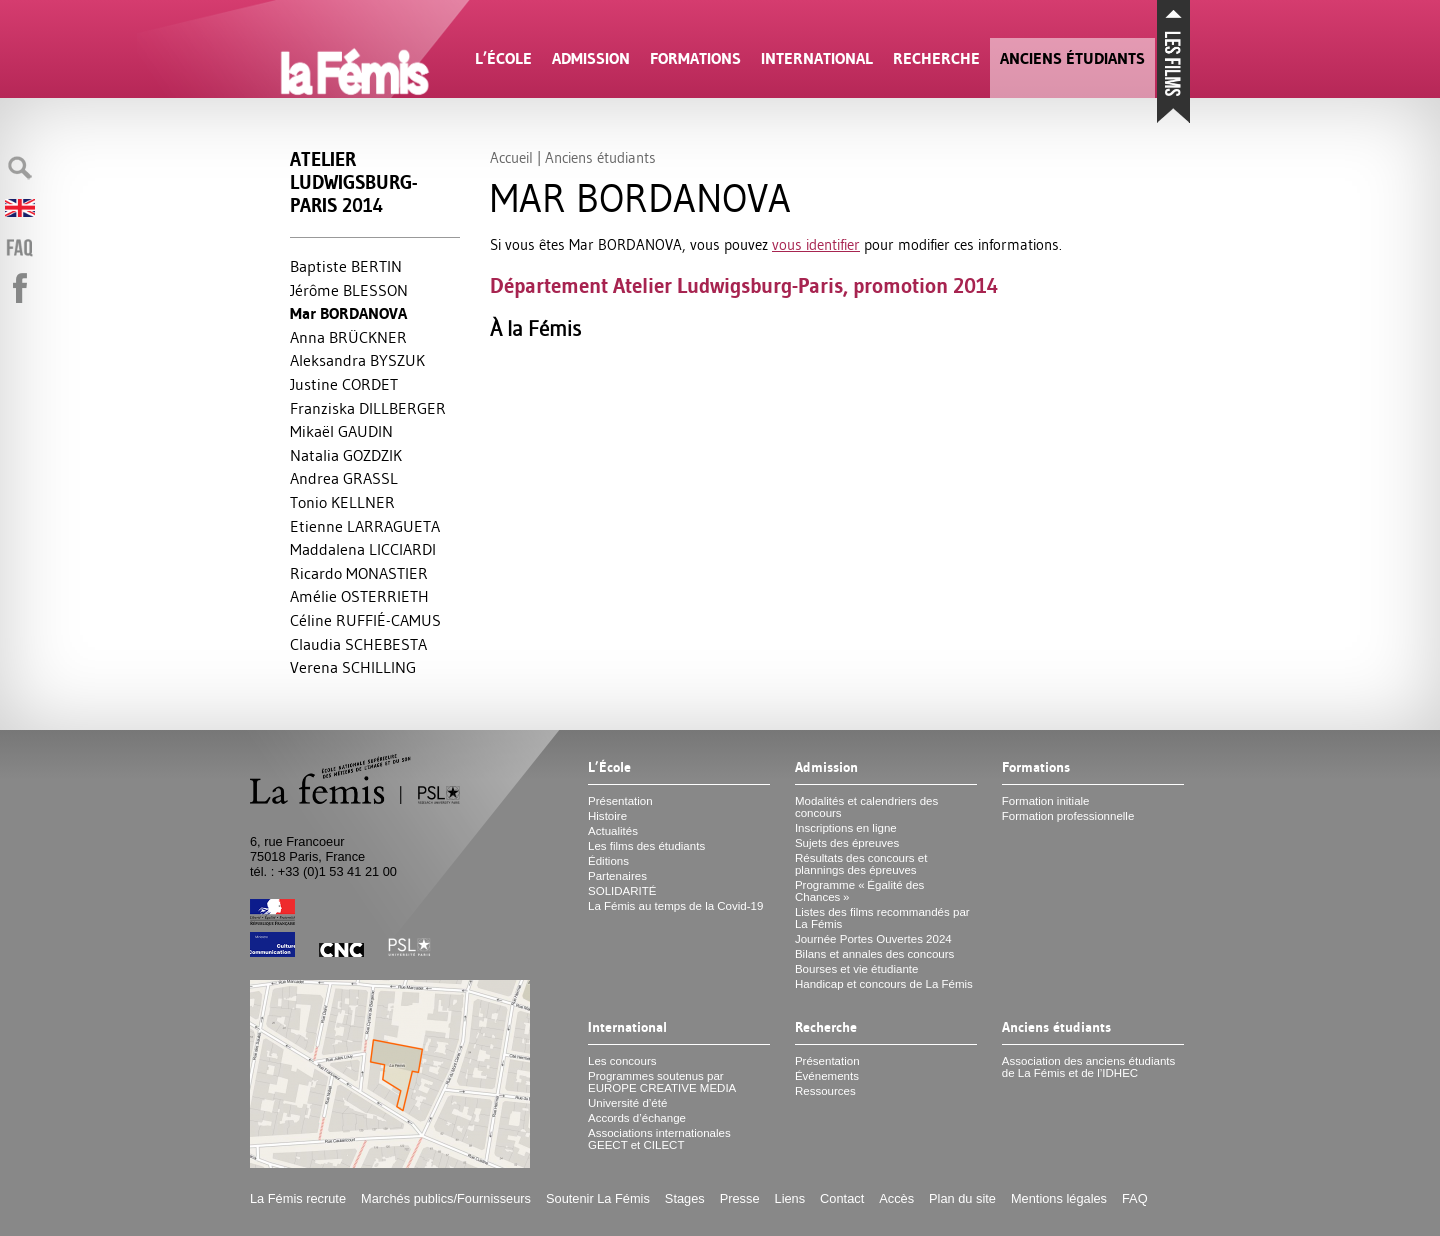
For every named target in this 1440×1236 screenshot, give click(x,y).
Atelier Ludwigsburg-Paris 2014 (353, 182)
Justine (344, 384)
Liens (790, 1198)
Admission (591, 58)
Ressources (825, 1091)
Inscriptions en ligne (846, 828)
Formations (695, 58)
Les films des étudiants (646, 846)
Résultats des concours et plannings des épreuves (861, 864)
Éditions (608, 861)
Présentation (620, 801)
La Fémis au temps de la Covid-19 (675, 906)
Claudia (358, 644)
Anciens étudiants (1072, 58)
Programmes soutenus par (662, 1082)
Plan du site (962, 1198)
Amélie (359, 596)
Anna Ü (348, 337)
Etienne (365, 526)
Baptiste (346, 266)
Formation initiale (1046, 801)
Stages (685, 1198)
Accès (896, 1198)
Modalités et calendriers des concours (866, 807)
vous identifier (816, 244)
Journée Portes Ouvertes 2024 (873, 939)
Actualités (613, 831)
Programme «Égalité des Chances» (859, 891)
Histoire (607, 816)
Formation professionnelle (1068, 816)
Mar (348, 313)
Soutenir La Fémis (598, 1198)
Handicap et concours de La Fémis (884, 984)
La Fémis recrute (298, 1198)
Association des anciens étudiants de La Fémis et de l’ (1088, 1067)
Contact (842, 1198)
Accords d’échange (637, 1118)
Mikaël (341, 431)
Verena (353, 667)
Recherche (936, 58)
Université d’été (627, 1103)
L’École (503, 58)
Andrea (344, 478)
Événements (827, 1076)
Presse (740, 1198)
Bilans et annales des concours (874, 954)
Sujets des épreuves (847, 843)
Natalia (346, 455)
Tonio (342, 502)
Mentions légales (1059, 1198)
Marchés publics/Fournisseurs (446, 1198)
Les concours (622, 1061)
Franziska (368, 408)
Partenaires (617, 876)
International (817, 58)
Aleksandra (357, 360)
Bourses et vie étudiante (857, 969)
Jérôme (349, 290)
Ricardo (359, 573)
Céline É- (365, 620)
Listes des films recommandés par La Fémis (882, 918)
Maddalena (363, 549)
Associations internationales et (659, 1139)
